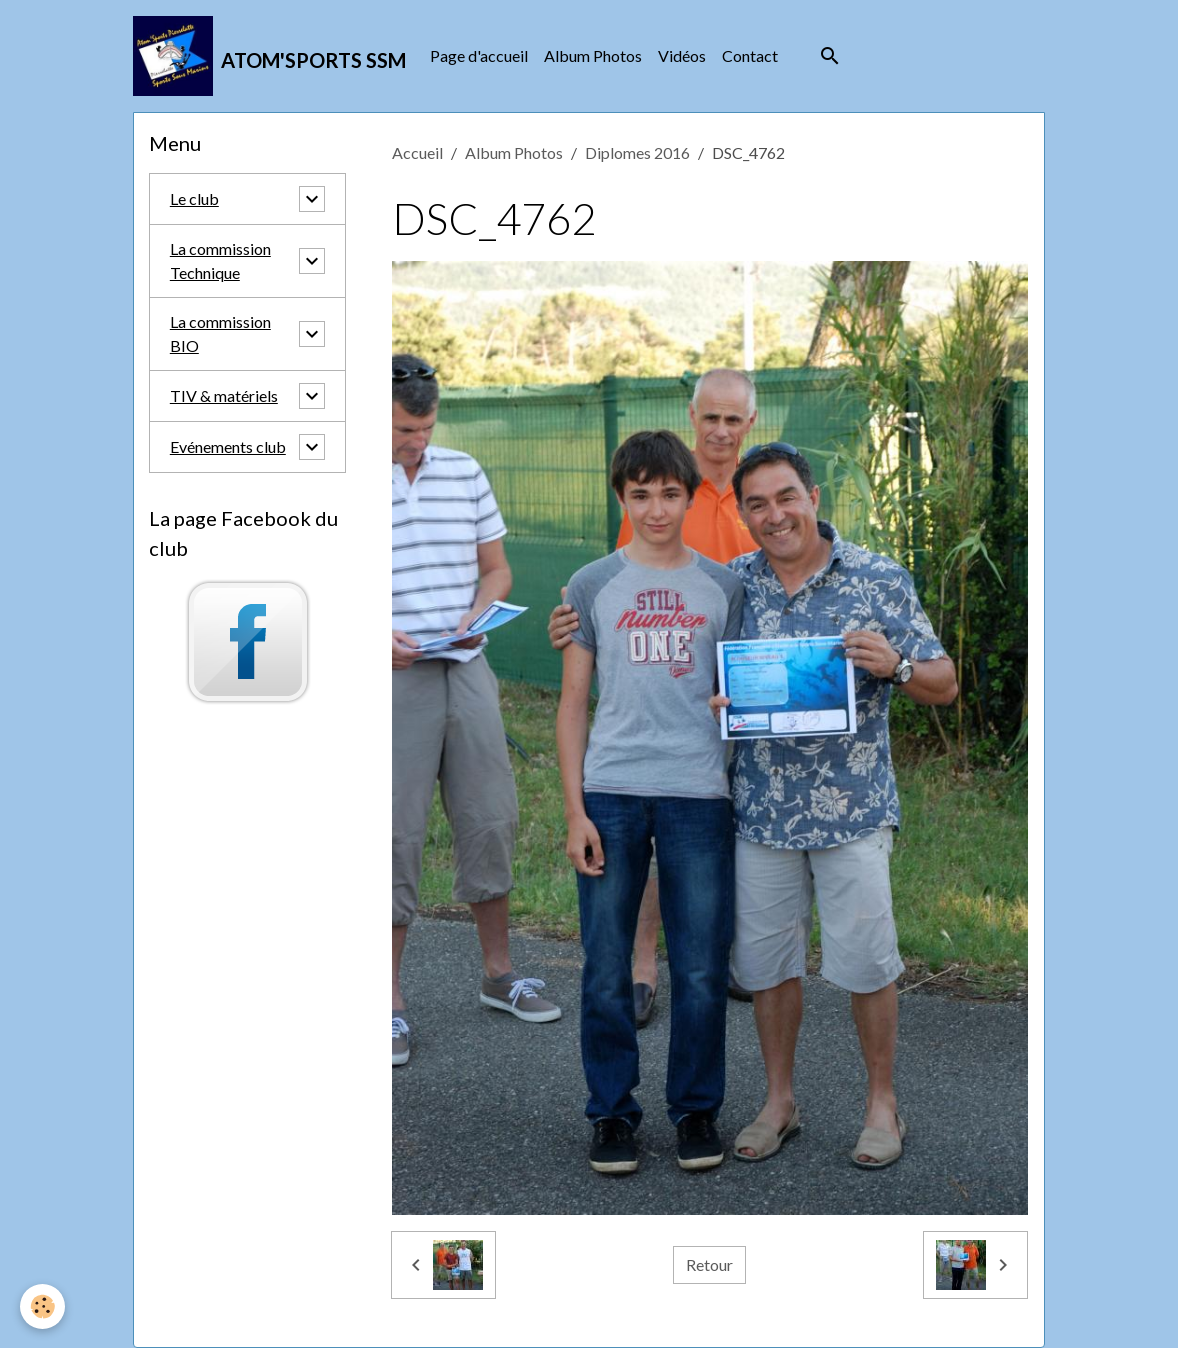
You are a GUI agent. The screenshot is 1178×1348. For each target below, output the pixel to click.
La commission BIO (220, 333)
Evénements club (228, 446)
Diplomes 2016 (637, 152)
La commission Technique (220, 260)
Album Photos (593, 55)
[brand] (269, 56)
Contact (750, 55)
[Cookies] (42, 1306)
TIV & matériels (224, 395)
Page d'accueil (479, 55)
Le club (194, 198)
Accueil (417, 152)
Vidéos (682, 55)
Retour (709, 1264)
